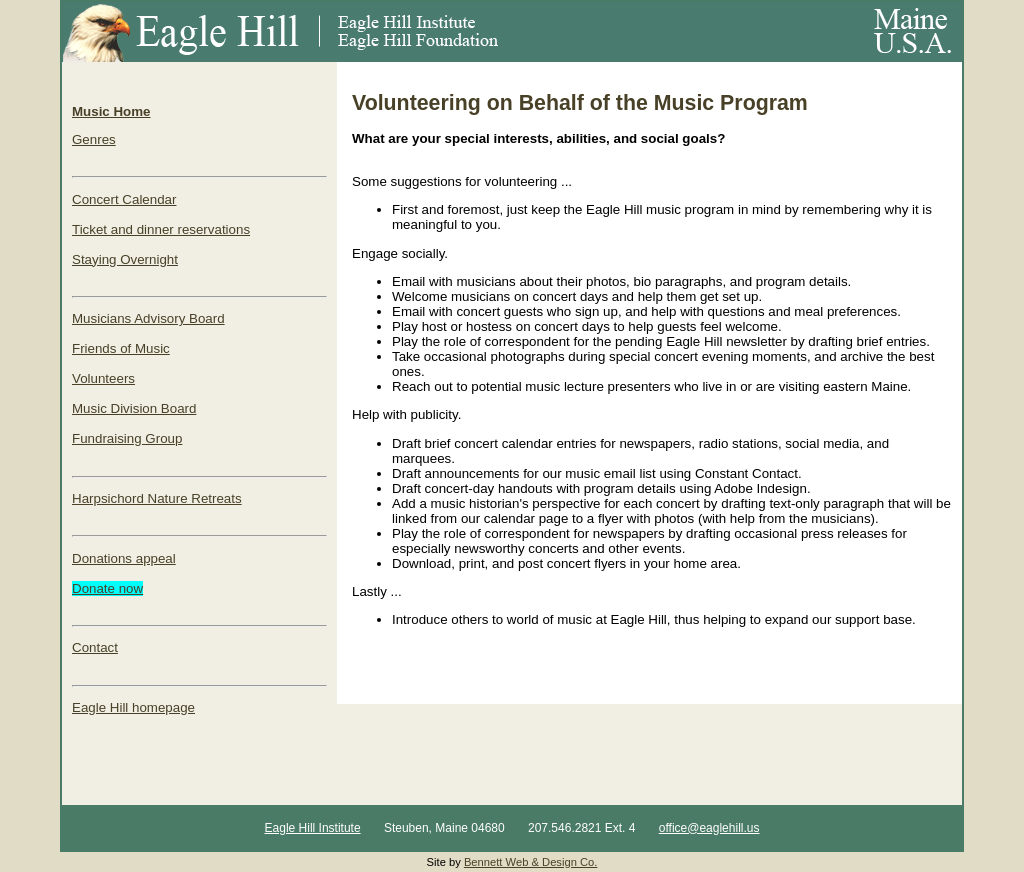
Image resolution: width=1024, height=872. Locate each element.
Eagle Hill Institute (313, 828)
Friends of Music (121, 348)
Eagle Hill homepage (133, 707)
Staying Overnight (125, 259)
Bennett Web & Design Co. (531, 862)
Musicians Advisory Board (148, 318)
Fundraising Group (127, 438)
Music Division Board (134, 408)
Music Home (111, 111)
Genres (94, 139)
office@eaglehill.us (709, 828)
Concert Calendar (124, 199)
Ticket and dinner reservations (161, 229)
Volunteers (103, 378)
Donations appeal (124, 558)
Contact (95, 647)
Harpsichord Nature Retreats (157, 498)
